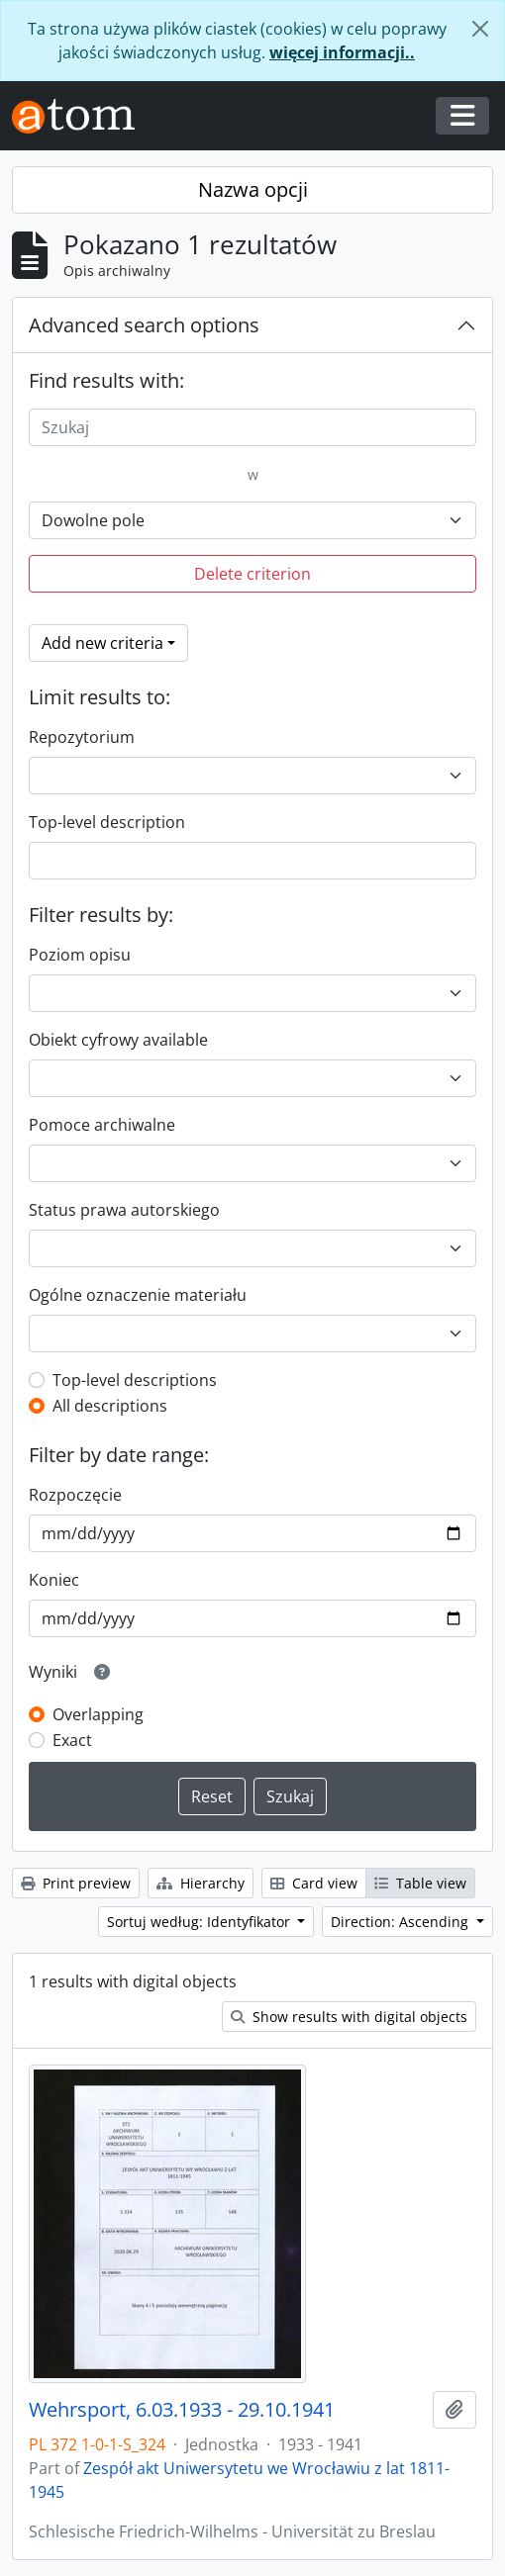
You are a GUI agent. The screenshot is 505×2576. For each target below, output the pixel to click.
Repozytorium (82, 737)
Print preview (76, 1883)
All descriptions (109, 1406)
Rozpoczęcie (75, 1495)
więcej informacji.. (342, 52)
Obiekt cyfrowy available (118, 1040)
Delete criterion (252, 574)
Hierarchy (200, 1883)
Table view (420, 1883)
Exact (72, 1740)
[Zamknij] (480, 28)
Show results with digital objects (349, 2016)
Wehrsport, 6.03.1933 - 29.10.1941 (182, 2410)
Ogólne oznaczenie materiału (138, 1295)
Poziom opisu (80, 955)
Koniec (54, 1580)
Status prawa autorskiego (124, 1210)
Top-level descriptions (134, 1380)
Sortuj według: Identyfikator (200, 1921)
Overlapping (98, 1714)
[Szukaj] (252, 427)
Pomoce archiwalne (102, 1125)
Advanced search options (144, 325)
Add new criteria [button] (102, 643)
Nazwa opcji (253, 189)
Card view (313, 1883)
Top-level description (107, 822)
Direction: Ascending (401, 1921)
